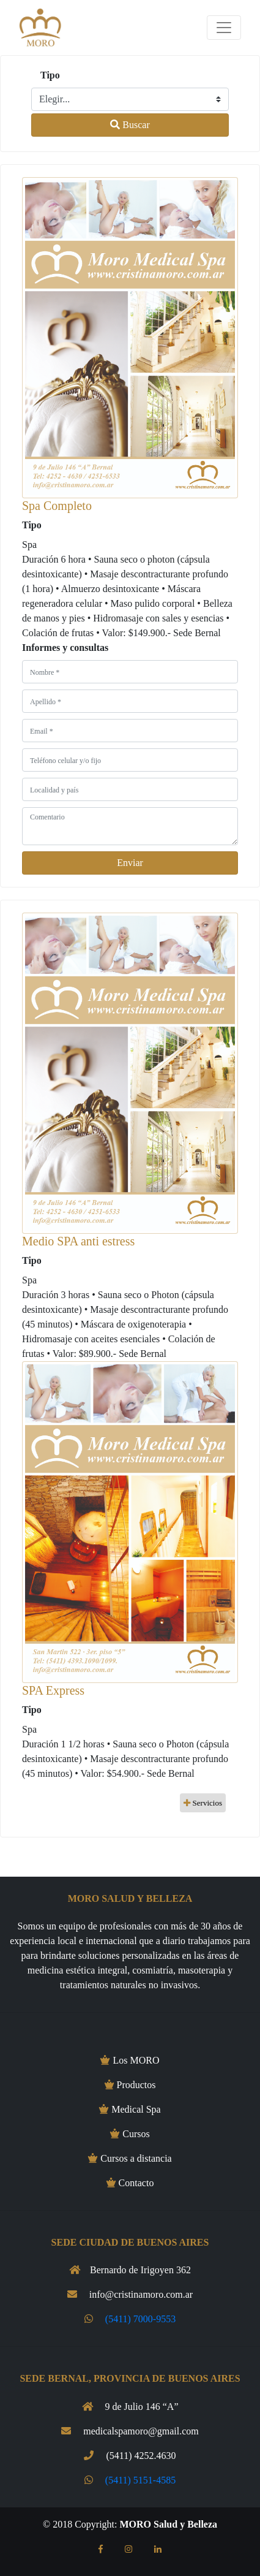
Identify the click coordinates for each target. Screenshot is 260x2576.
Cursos (129, 2134)
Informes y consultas (65, 647)
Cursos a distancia (129, 2158)
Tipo (50, 75)
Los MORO (129, 2060)
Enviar (130, 862)
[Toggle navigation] (224, 27)
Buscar (129, 125)
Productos (130, 2085)
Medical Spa (129, 2109)
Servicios (203, 1802)
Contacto (130, 2183)
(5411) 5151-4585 (140, 2480)
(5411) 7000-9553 (140, 2319)
